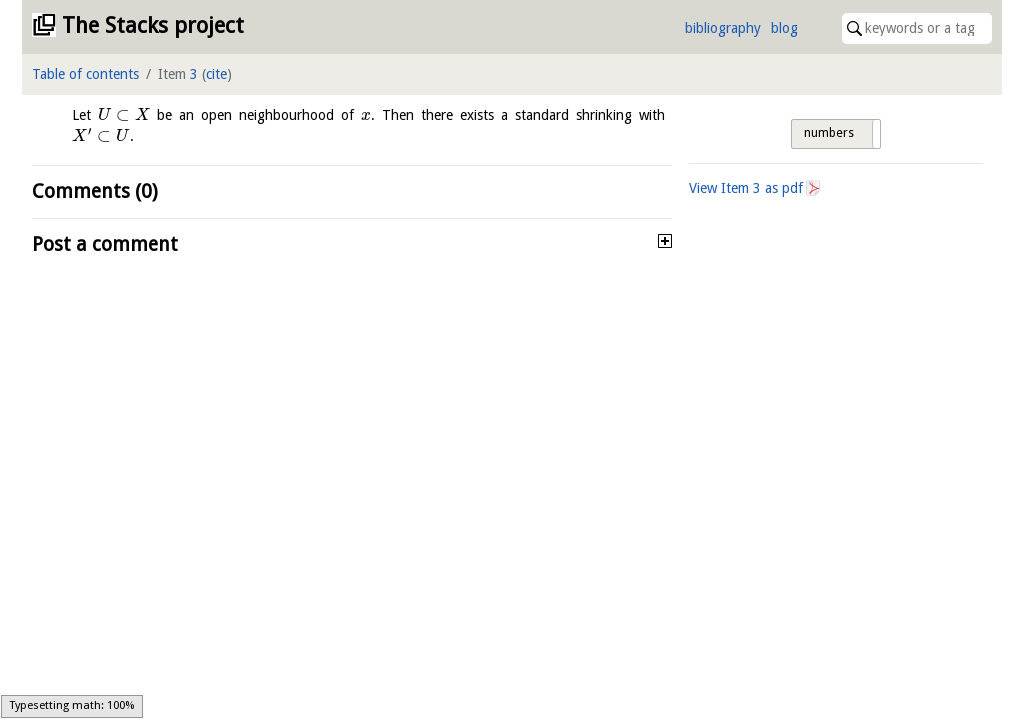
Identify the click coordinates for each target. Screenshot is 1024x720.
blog (784, 28)
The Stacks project (153, 25)
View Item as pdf (746, 188)
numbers (829, 133)
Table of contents (85, 74)
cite (216, 74)
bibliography (723, 28)
